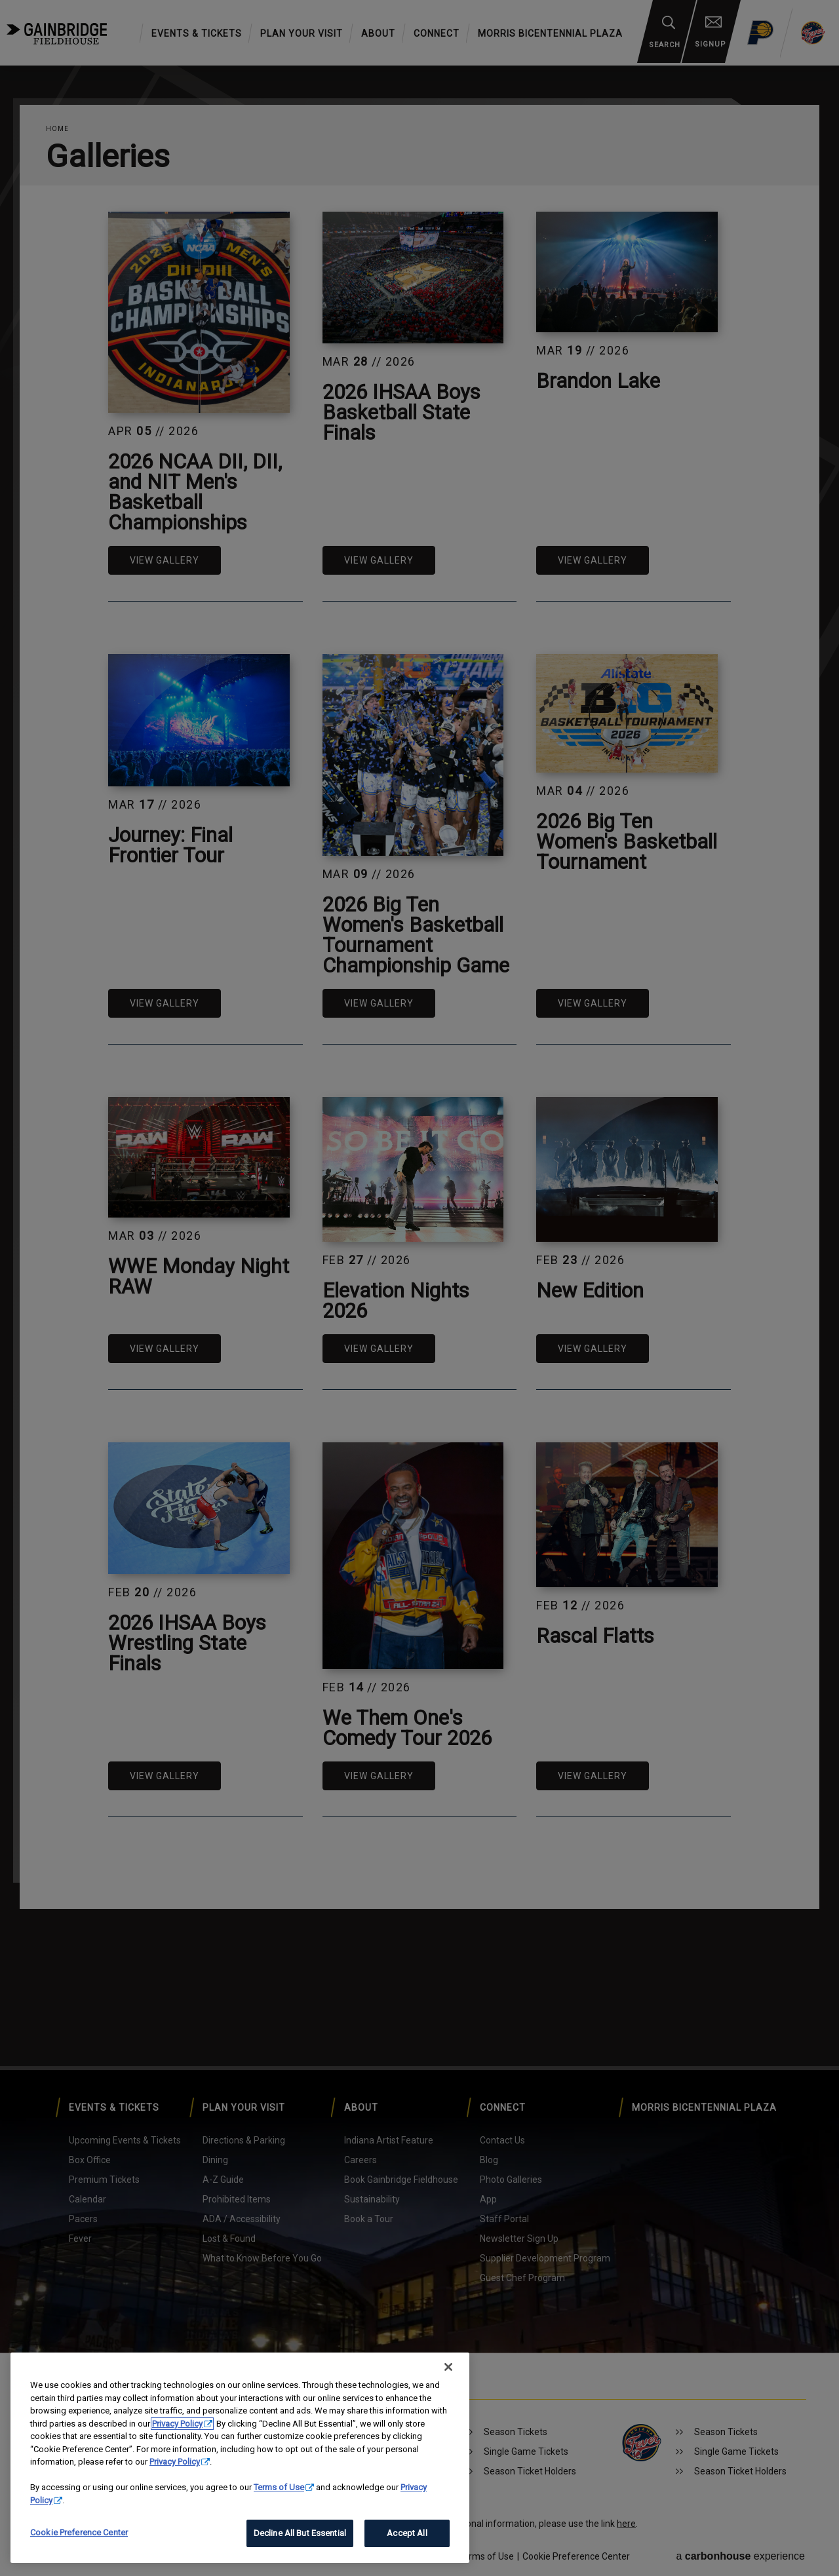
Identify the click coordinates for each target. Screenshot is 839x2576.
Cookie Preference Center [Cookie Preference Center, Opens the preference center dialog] (79, 2532)
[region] (239, 2458)
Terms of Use (279, 2487)
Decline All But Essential (300, 2533)
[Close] (448, 2367)
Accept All (407, 2533)
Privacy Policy (177, 2424)
